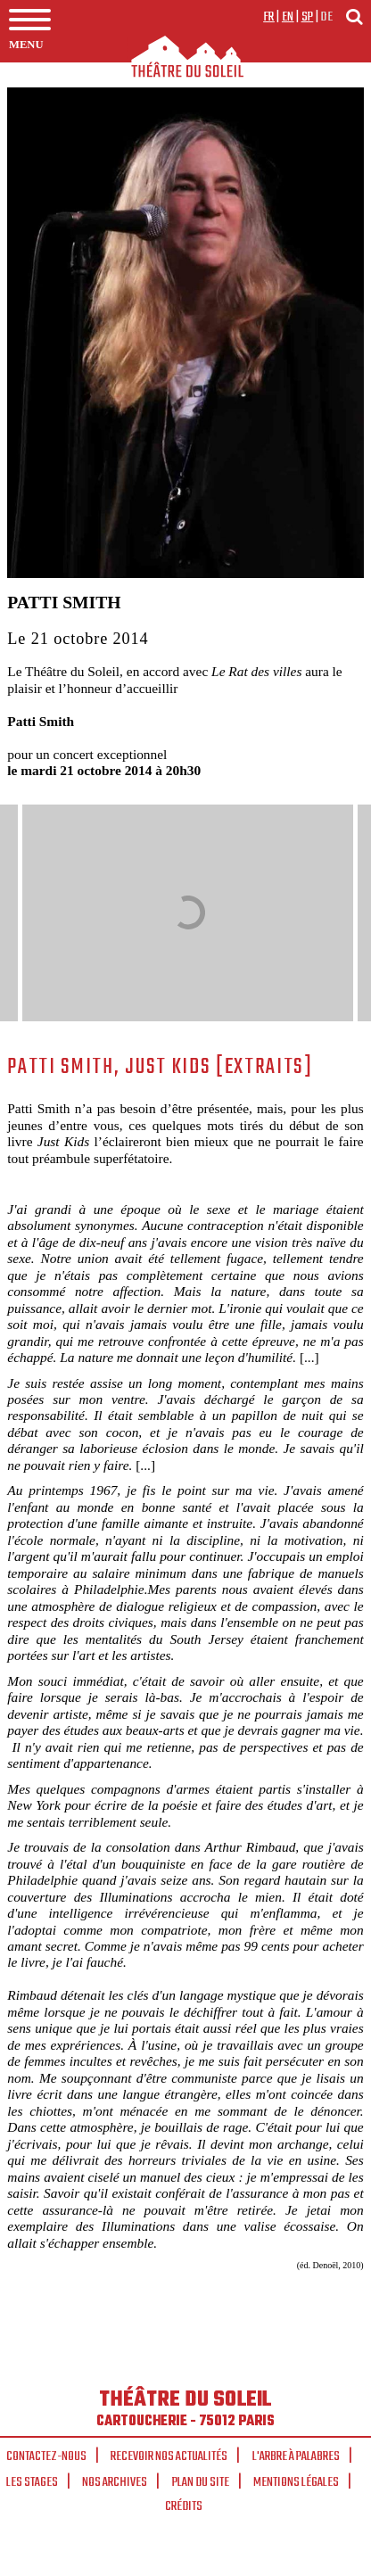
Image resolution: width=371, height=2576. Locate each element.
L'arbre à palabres (296, 2456)
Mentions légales (296, 2482)
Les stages (32, 2482)
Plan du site (200, 2482)
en (288, 17)
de (326, 17)
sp (307, 17)
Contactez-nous (46, 2456)
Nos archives (114, 2482)
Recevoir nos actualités (169, 2456)
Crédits (183, 2506)
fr (269, 17)
